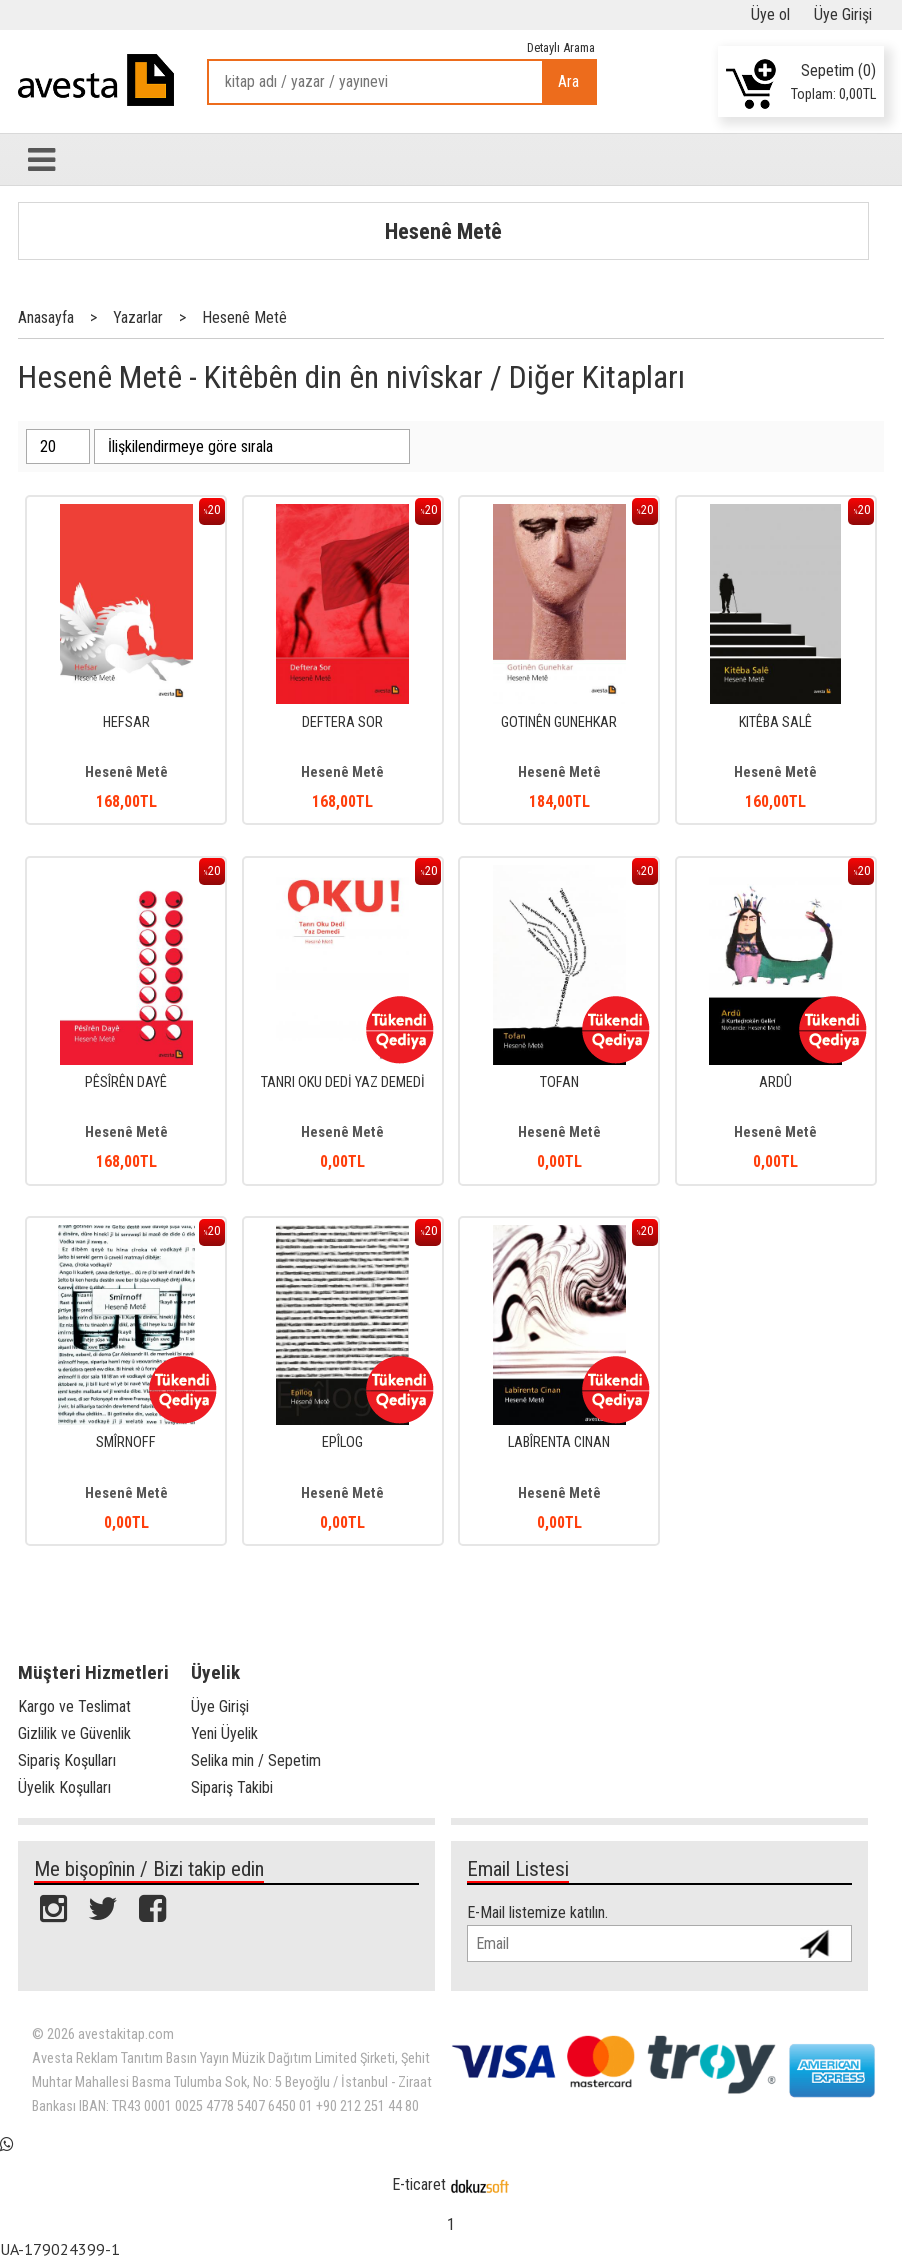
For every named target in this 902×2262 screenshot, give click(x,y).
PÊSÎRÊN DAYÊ (126, 1082)
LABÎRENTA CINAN (559, 1442)
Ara (568, 81)
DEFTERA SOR (342, 722)
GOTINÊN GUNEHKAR (559, 722)
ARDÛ (775, 1082)
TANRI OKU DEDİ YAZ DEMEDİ (343, 1082)
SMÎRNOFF (126, 1442)
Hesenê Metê (443, 231)
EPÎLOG (342, 1442)
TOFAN (559, 1082)
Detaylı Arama (561, 47)
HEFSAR (126, 722)
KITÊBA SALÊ (775, 722)
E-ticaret (419, 2184)
